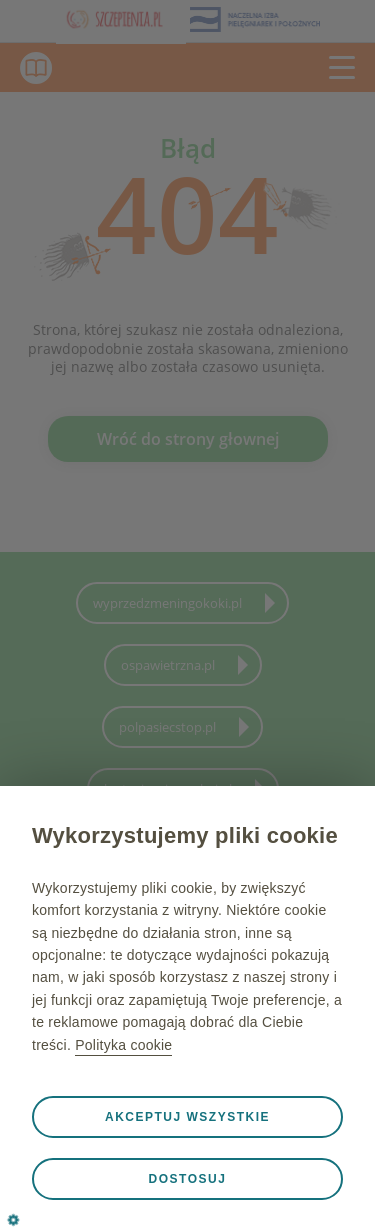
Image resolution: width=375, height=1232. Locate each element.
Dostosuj (188, 1179)
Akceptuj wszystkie (187, 1117)
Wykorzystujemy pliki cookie (185, 835)
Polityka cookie (123, 1045)
